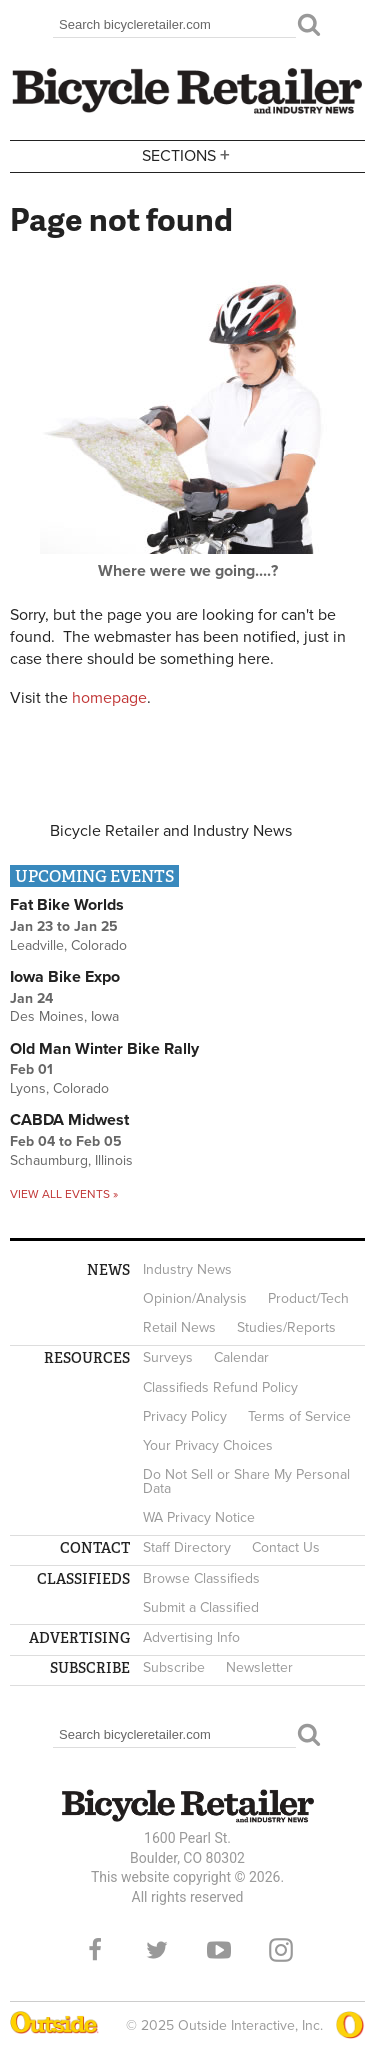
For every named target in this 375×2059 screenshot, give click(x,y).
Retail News (179, 1327)
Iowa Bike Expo (65, 977)
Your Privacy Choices (208, 1445)
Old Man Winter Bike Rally (104, 1049)
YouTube (219, 1950)
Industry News (187, 1269)
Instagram (281, 1950)
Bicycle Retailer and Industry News (171, 831)
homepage (109, 698)
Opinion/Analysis (195, 1298)
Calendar (241, 1357)
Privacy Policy (185, 1416)
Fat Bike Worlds (67, 905)
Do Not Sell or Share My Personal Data (246, 1481)
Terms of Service (299, 1416)
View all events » (64, 1194)
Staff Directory (187, 1547)
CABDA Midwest (69, 1120)
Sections (188, 154)
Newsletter (259, 1667)
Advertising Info (191, 1637)
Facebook (95, 1950)
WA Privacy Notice (199, 1517)
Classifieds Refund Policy (220, 1387)
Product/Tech (308, 1298)
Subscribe (174, 1667)
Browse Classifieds (201, 1578)
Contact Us (286, 1547)
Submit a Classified (201, 1607)
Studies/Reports (286, 1327)
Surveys (168, 1357)
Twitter (157, 1950)
